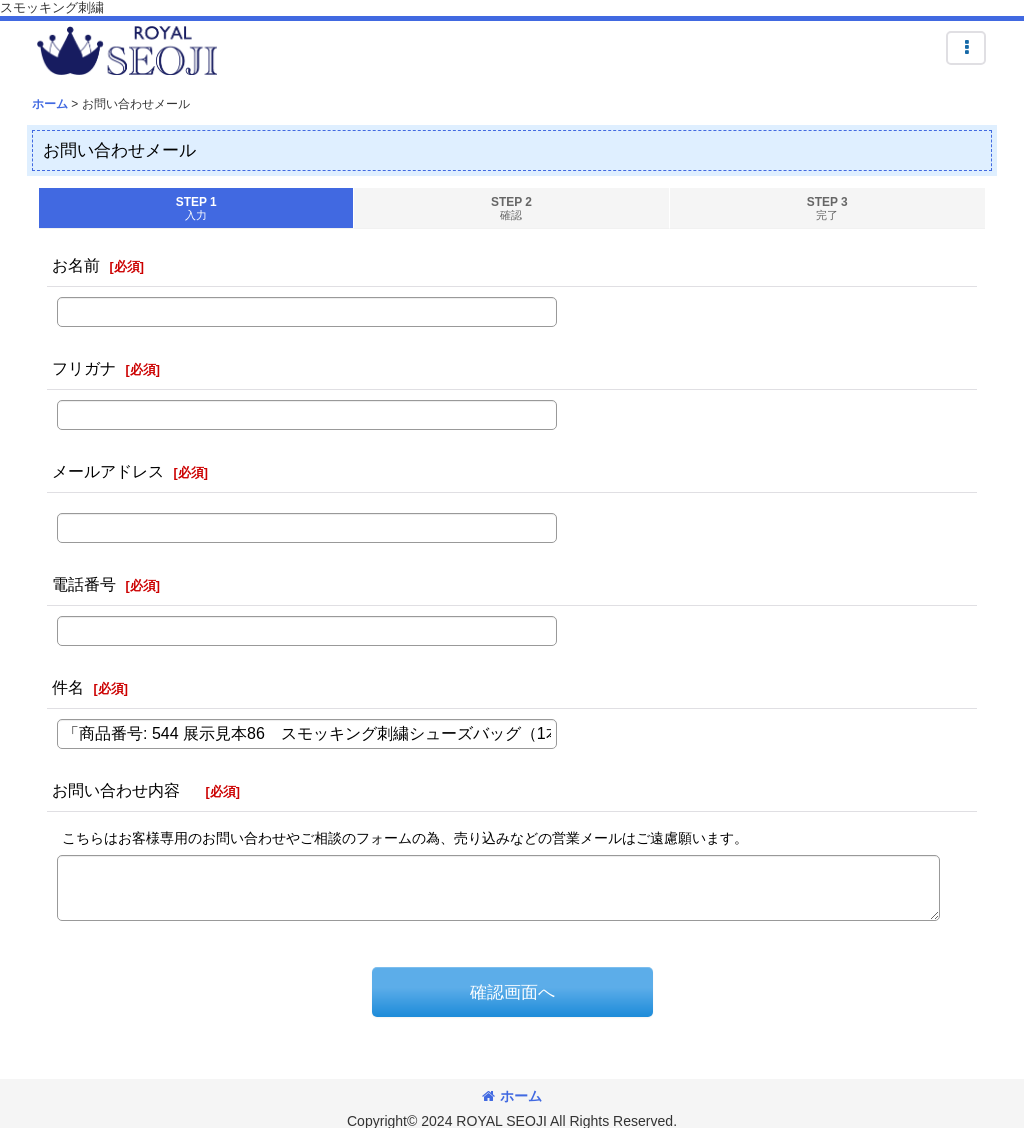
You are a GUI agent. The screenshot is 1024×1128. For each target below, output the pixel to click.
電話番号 (84, 584)
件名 (68, 687)
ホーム (512, 1096)
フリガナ (84, 368)
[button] (966, 48)
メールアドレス (108, 471)
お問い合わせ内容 (124, 790)
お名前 (76, 265)
